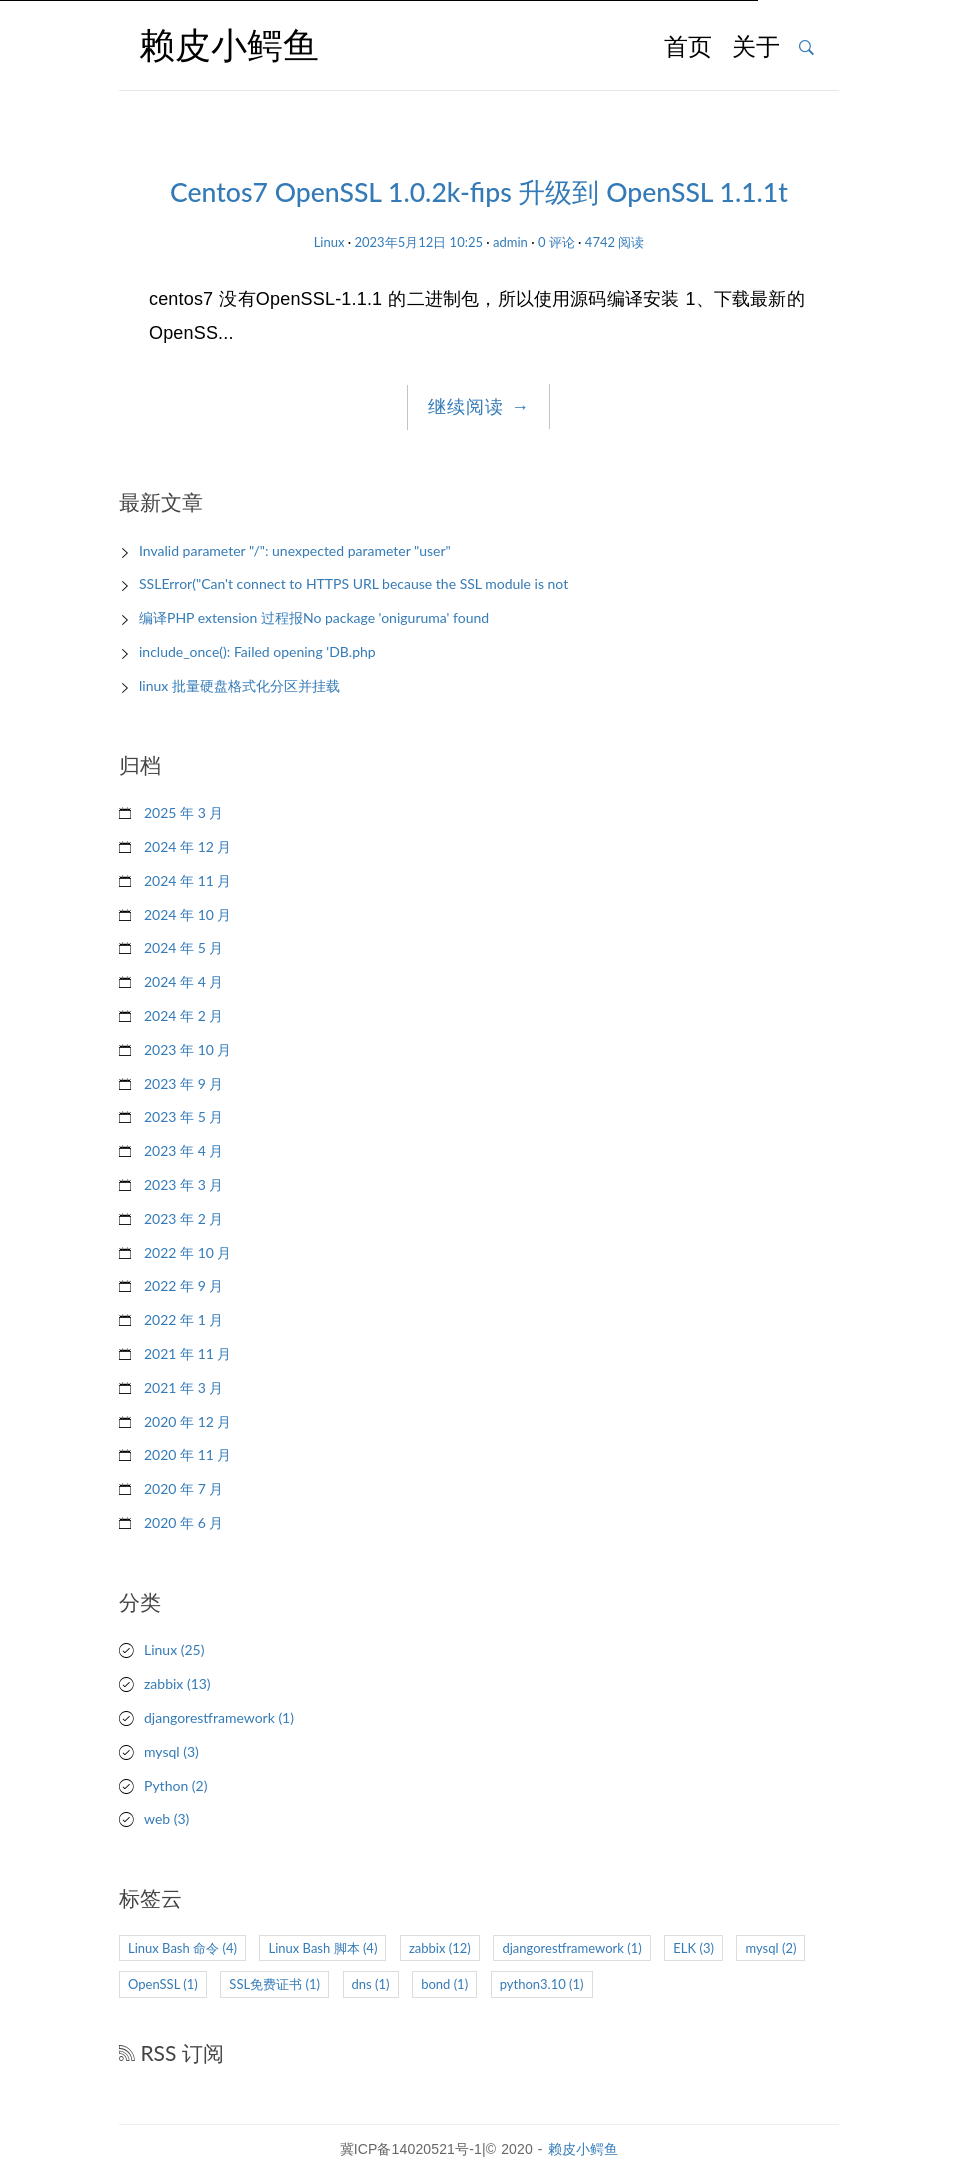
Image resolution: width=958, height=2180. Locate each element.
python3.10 (542, 1984)
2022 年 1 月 (183, 1319)
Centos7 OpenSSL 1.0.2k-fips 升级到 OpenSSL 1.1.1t (479, 192)
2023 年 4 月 (183, 1150)
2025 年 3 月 (183, 812)
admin (510, 242)
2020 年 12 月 (187, 1421)
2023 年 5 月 (183, 1116)
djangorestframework (219, 1717)
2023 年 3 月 (183, 1184)
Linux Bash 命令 (182, 1948)
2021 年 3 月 (183, 1387)
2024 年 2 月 (183, 1015)
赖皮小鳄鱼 (583, 2149)
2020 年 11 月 (187, 1454)
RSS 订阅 (171, 2052)
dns (371, 1984)
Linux (329, 242)
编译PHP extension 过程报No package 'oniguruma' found (314, 617)
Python (175, 1785)
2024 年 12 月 (187, 846)
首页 (688, 48)
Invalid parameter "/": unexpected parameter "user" (295, 550)
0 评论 (556, 242)
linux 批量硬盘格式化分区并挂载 (239, 685)
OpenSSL (163, 1984)
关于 (756, 48)
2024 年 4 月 (183, 981)
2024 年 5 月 (183, 947)
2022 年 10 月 (187, 1252)
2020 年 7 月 (183, 1488)
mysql (171, 1751)
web (166, 1818)
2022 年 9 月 (183, 1285)
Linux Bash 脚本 (322, 1948)
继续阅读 (479, 407)
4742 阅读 (615, 242)
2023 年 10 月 (187, 1049)
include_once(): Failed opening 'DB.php (257, 651)
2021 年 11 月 (187, 1353)
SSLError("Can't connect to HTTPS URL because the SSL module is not (353, 583)
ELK (693, 1948)
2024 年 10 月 (187, 914)
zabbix (177, 1683)
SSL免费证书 (274, 1984)
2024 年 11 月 (187, 880)
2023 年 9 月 (183, 1083)
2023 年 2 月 (183, 1218)
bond (444, 1984)
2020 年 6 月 (183, 1522)
